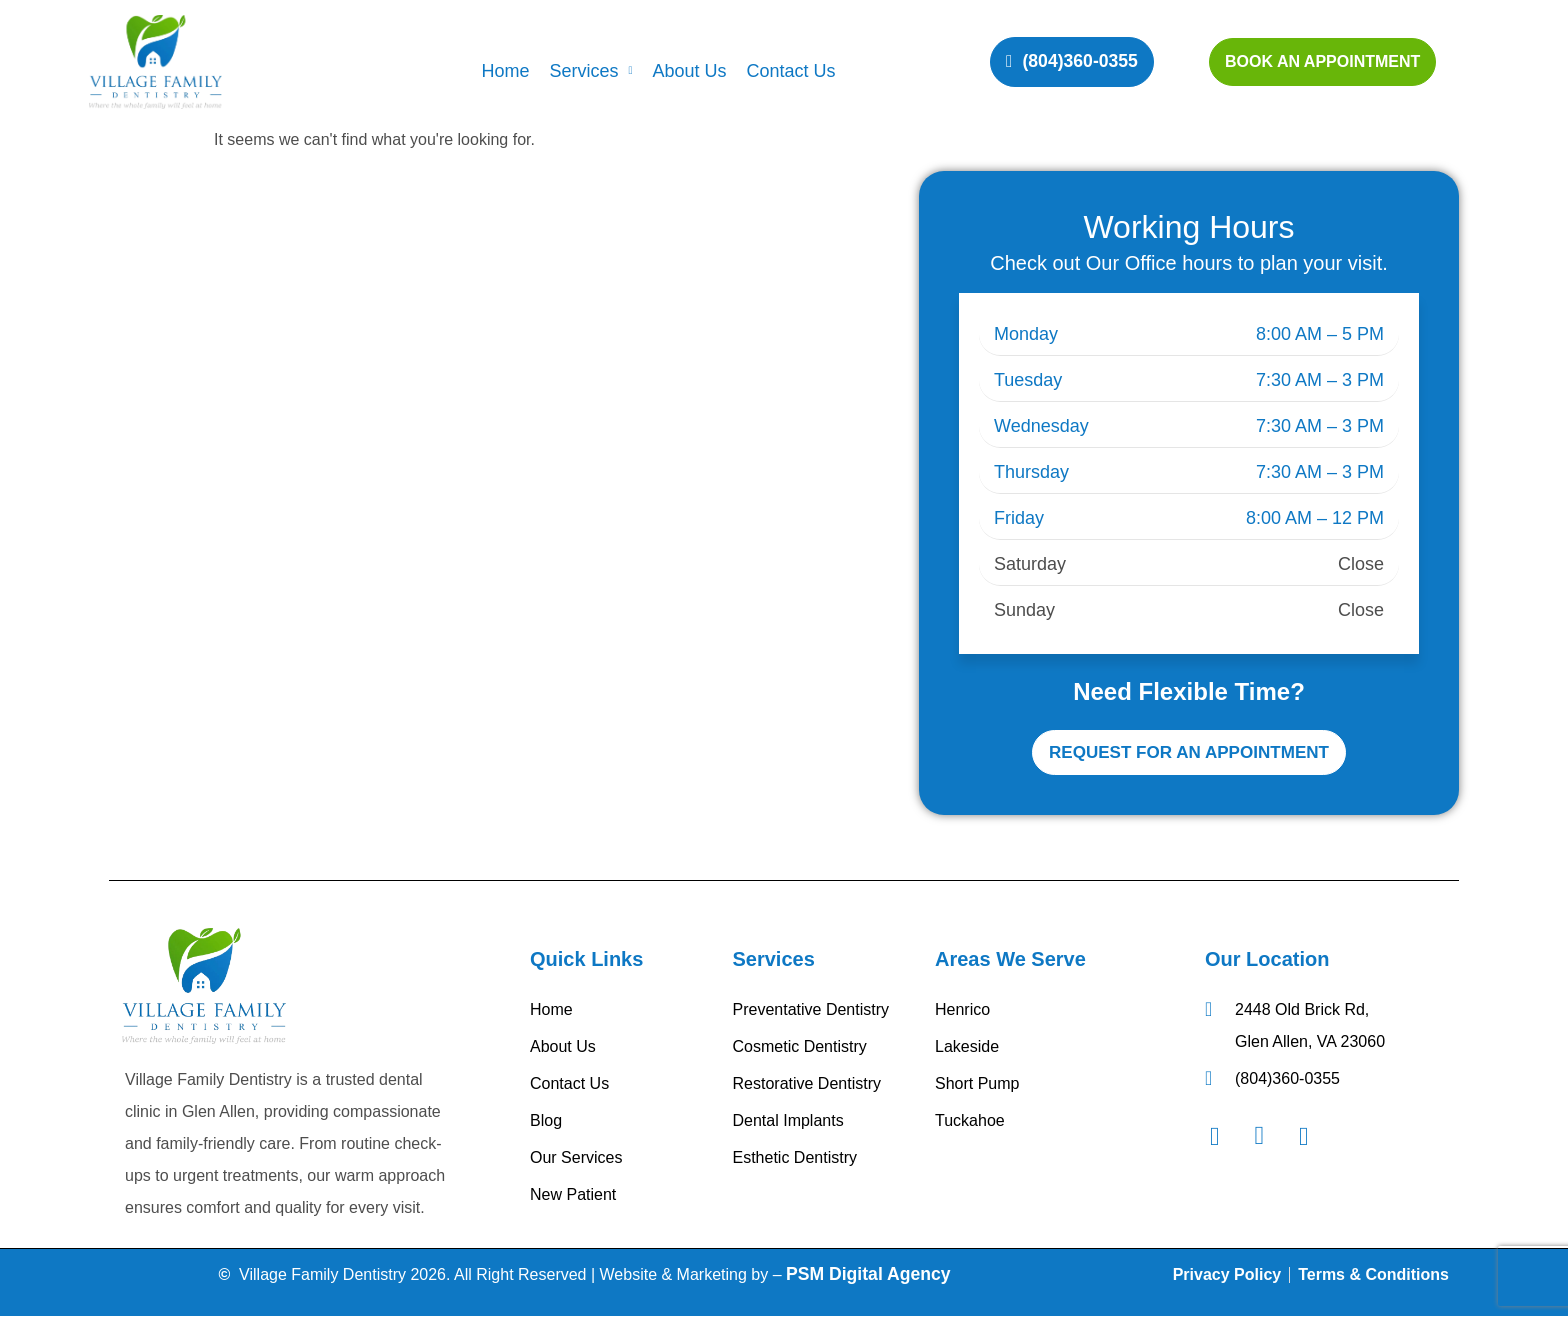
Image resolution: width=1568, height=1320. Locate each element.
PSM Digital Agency (868, 1279)
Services (590, 71)
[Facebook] (1225, 1140)
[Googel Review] (1314, 1140)
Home (505, 71)
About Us (689, 71)
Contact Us (791, 71)
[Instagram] (1269, 1140)
